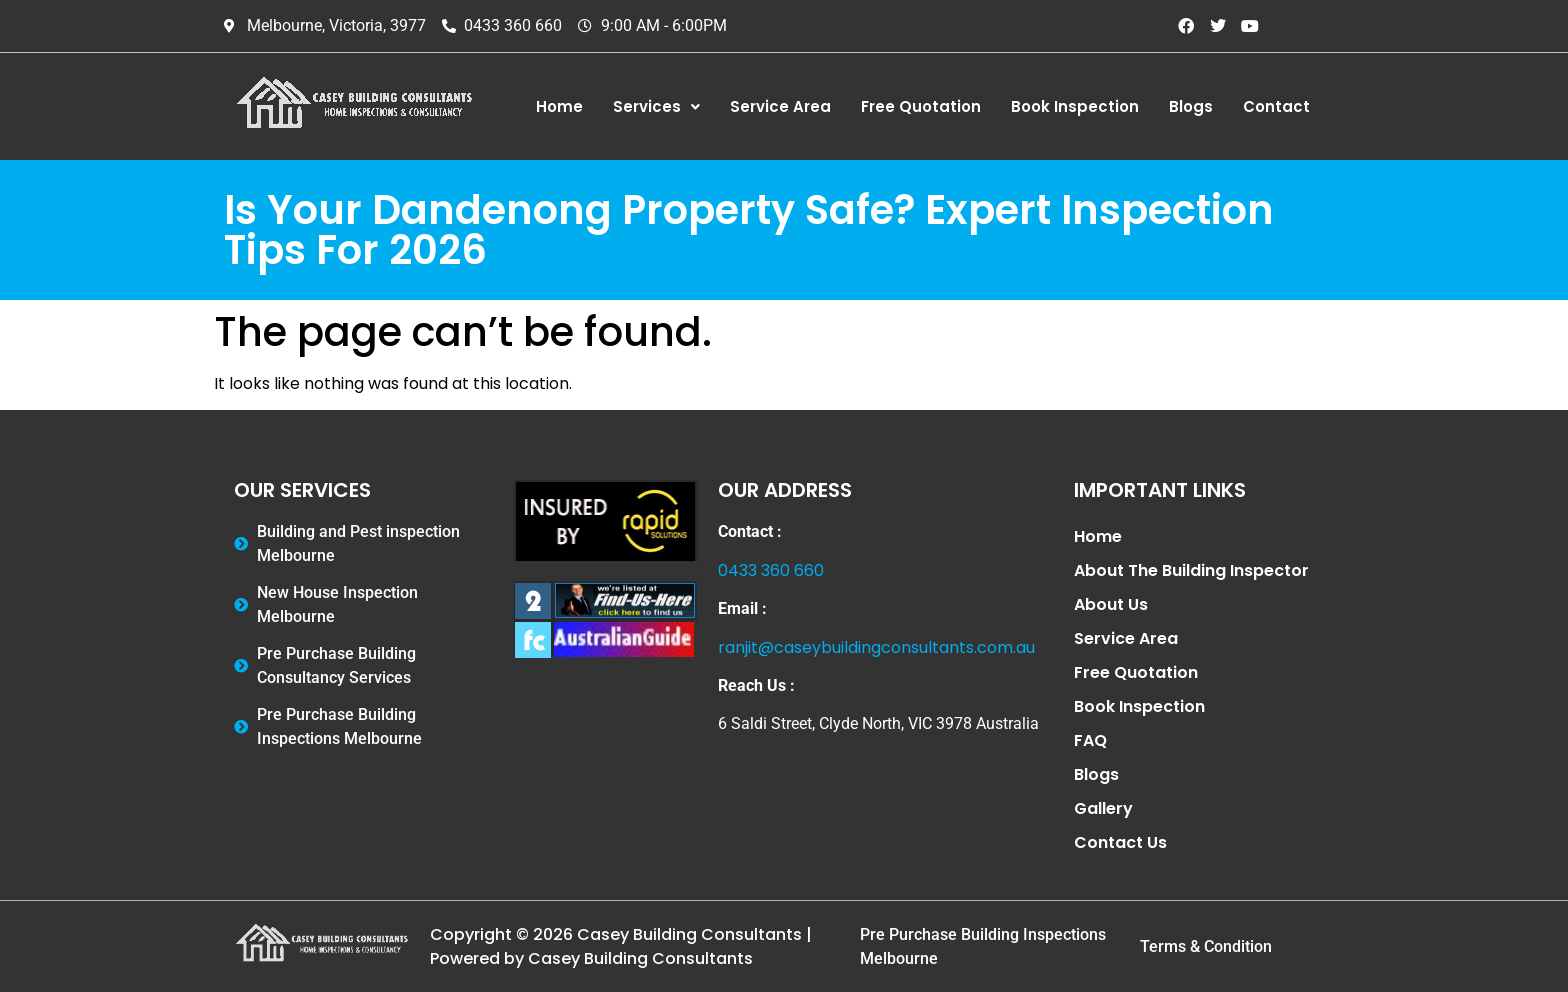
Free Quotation (921, 106)
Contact (1276, 106)
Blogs (1191, 106)
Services (656, 106)
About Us (1111, 604)
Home (559, 106)
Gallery (1103, 808)
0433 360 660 (771, 570)
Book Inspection (1075, 106)
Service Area (780, 106)
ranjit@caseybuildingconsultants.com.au (876, 647)
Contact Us (1120, 842)
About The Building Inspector (1191, 570)
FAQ (1090, 740)
